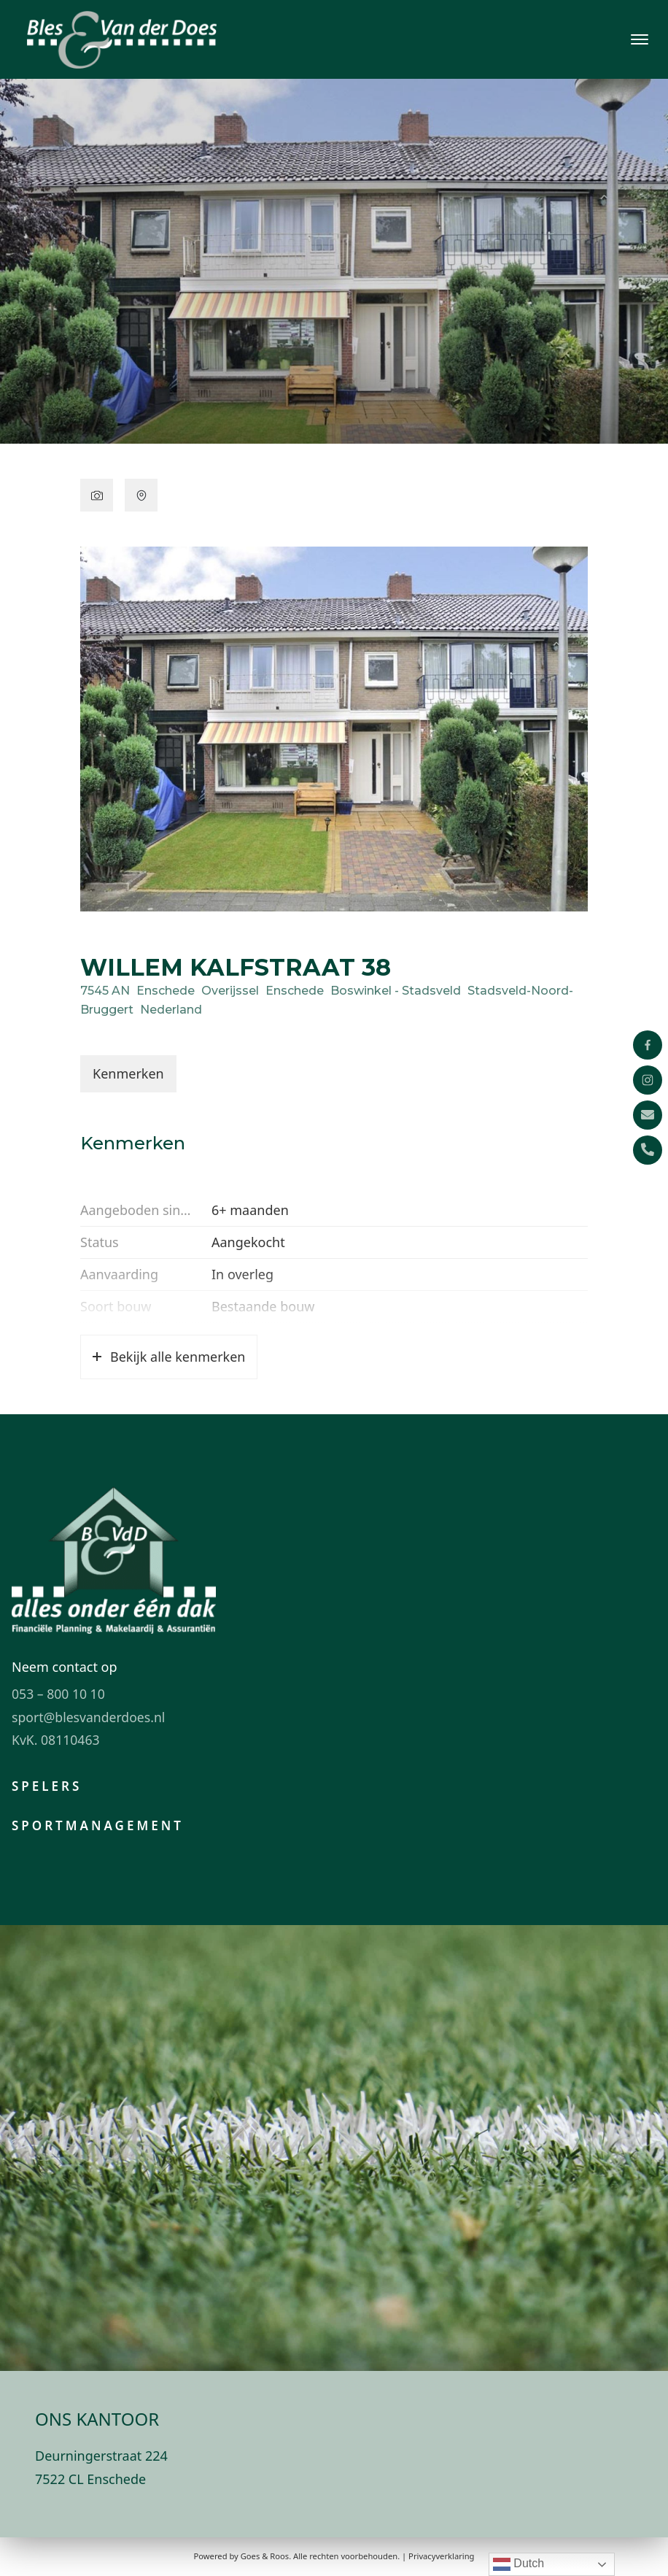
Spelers (47, 1786)
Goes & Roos (265, 2555)
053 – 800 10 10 (58, 1693)
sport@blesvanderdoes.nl (88, 1717)
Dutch (518, 2564)
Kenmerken (128, 1073)
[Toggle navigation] (639, 39)
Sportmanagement (98, 1825)
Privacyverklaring (441, 2555)
